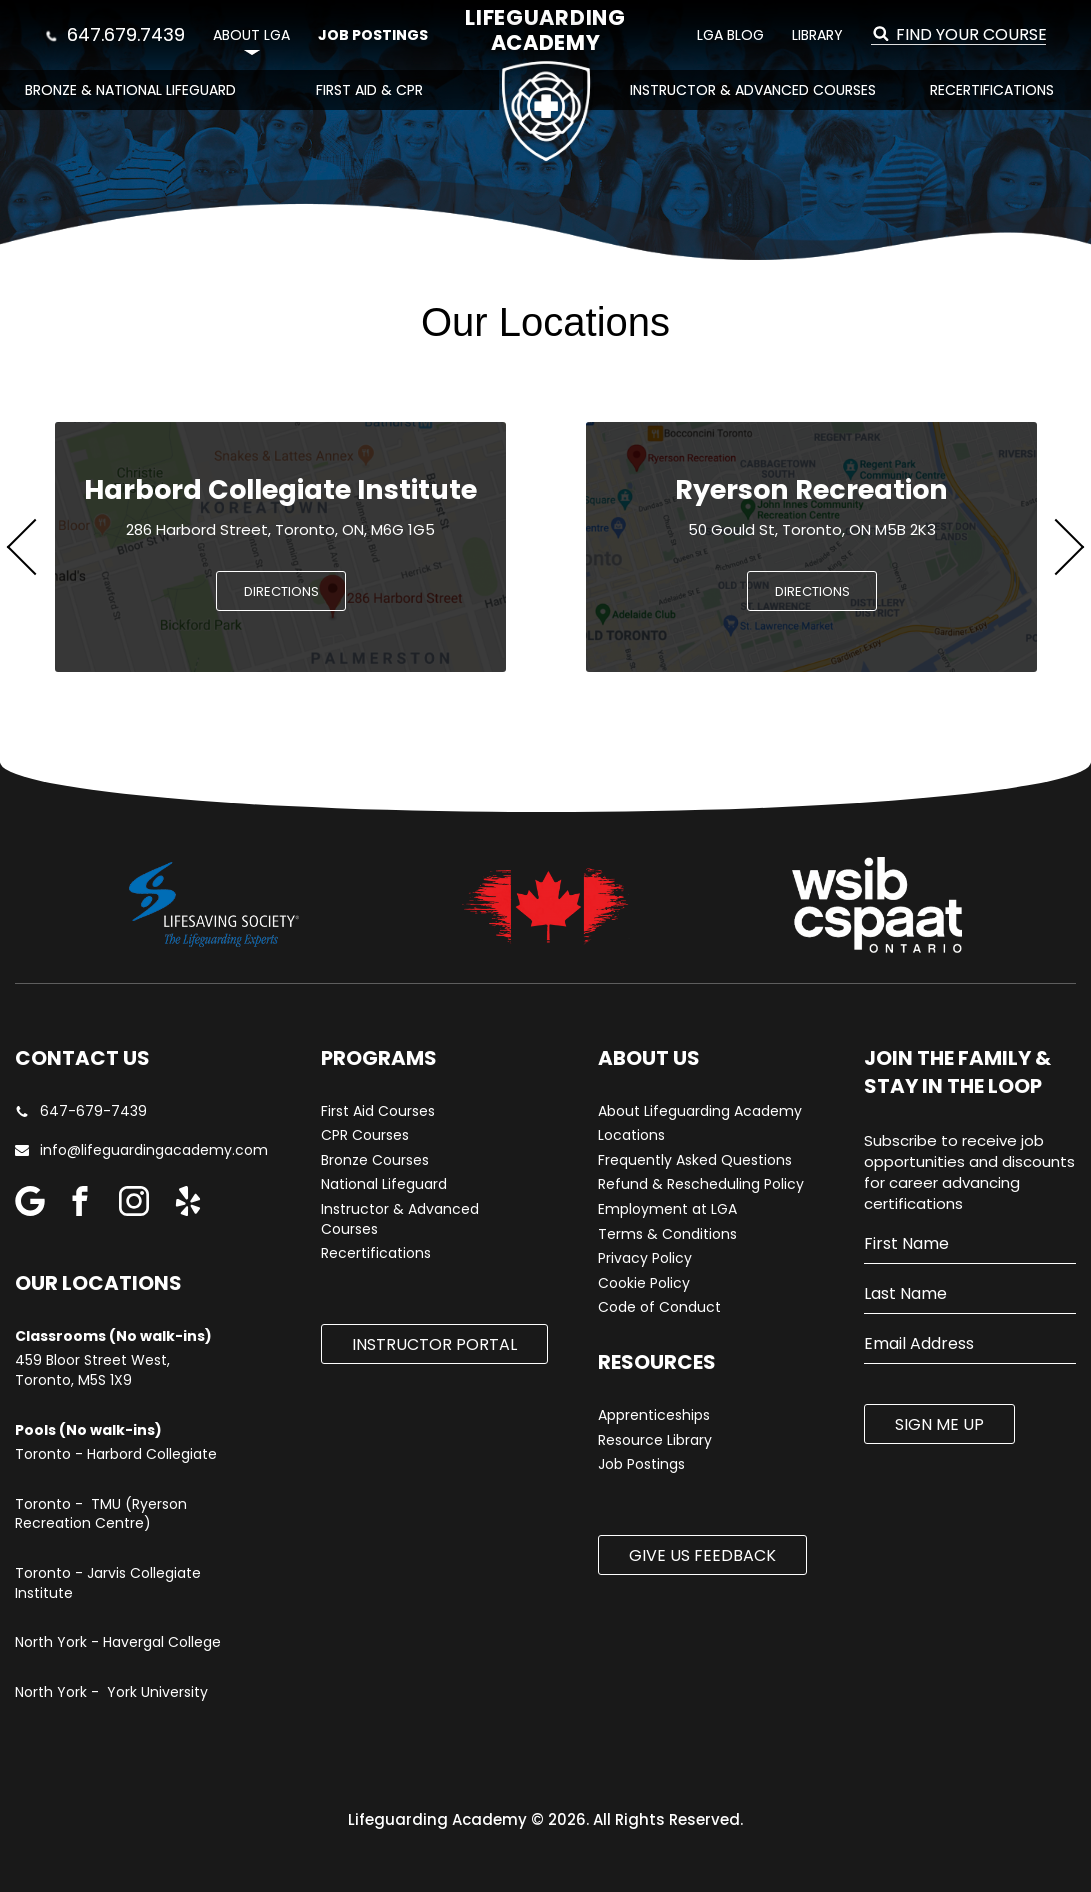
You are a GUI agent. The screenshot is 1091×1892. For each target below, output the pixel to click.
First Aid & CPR (369, 90)
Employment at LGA (667, 1209)
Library (817, 35)
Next (1056, 547)
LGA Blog (730, 35)
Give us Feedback (702, 1555)
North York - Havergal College (118, 1642)
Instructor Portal (434, 1344)
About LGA (251, 35)
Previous (35, 547)
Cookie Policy (644, 1283)
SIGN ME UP (939, 1424)
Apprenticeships (654, 1415)
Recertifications (992, 90)
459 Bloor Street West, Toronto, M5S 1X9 (92, 1370)
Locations (631, 1135)
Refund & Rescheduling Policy (701, 1184)
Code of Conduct (659, 1307)
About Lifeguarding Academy (700, 1111)
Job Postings (373, 35)
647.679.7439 (115, 34)
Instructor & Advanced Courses (753, 90)
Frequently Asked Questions (695, 1160)
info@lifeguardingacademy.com (133, 1150)
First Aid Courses (378, 1111)
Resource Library (655, 1440)
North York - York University (111, 1692)
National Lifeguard (384, 1184)
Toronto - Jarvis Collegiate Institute (108, 1583)
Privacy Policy (645, 1258)
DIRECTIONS (281, 591)
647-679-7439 (81, 1111)
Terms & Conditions (667, 1234)
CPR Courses (365, 1135)
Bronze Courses (375, 1160)
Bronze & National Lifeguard (130, 90)
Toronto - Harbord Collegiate (116, 1454)
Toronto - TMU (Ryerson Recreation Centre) (101, 1514)
